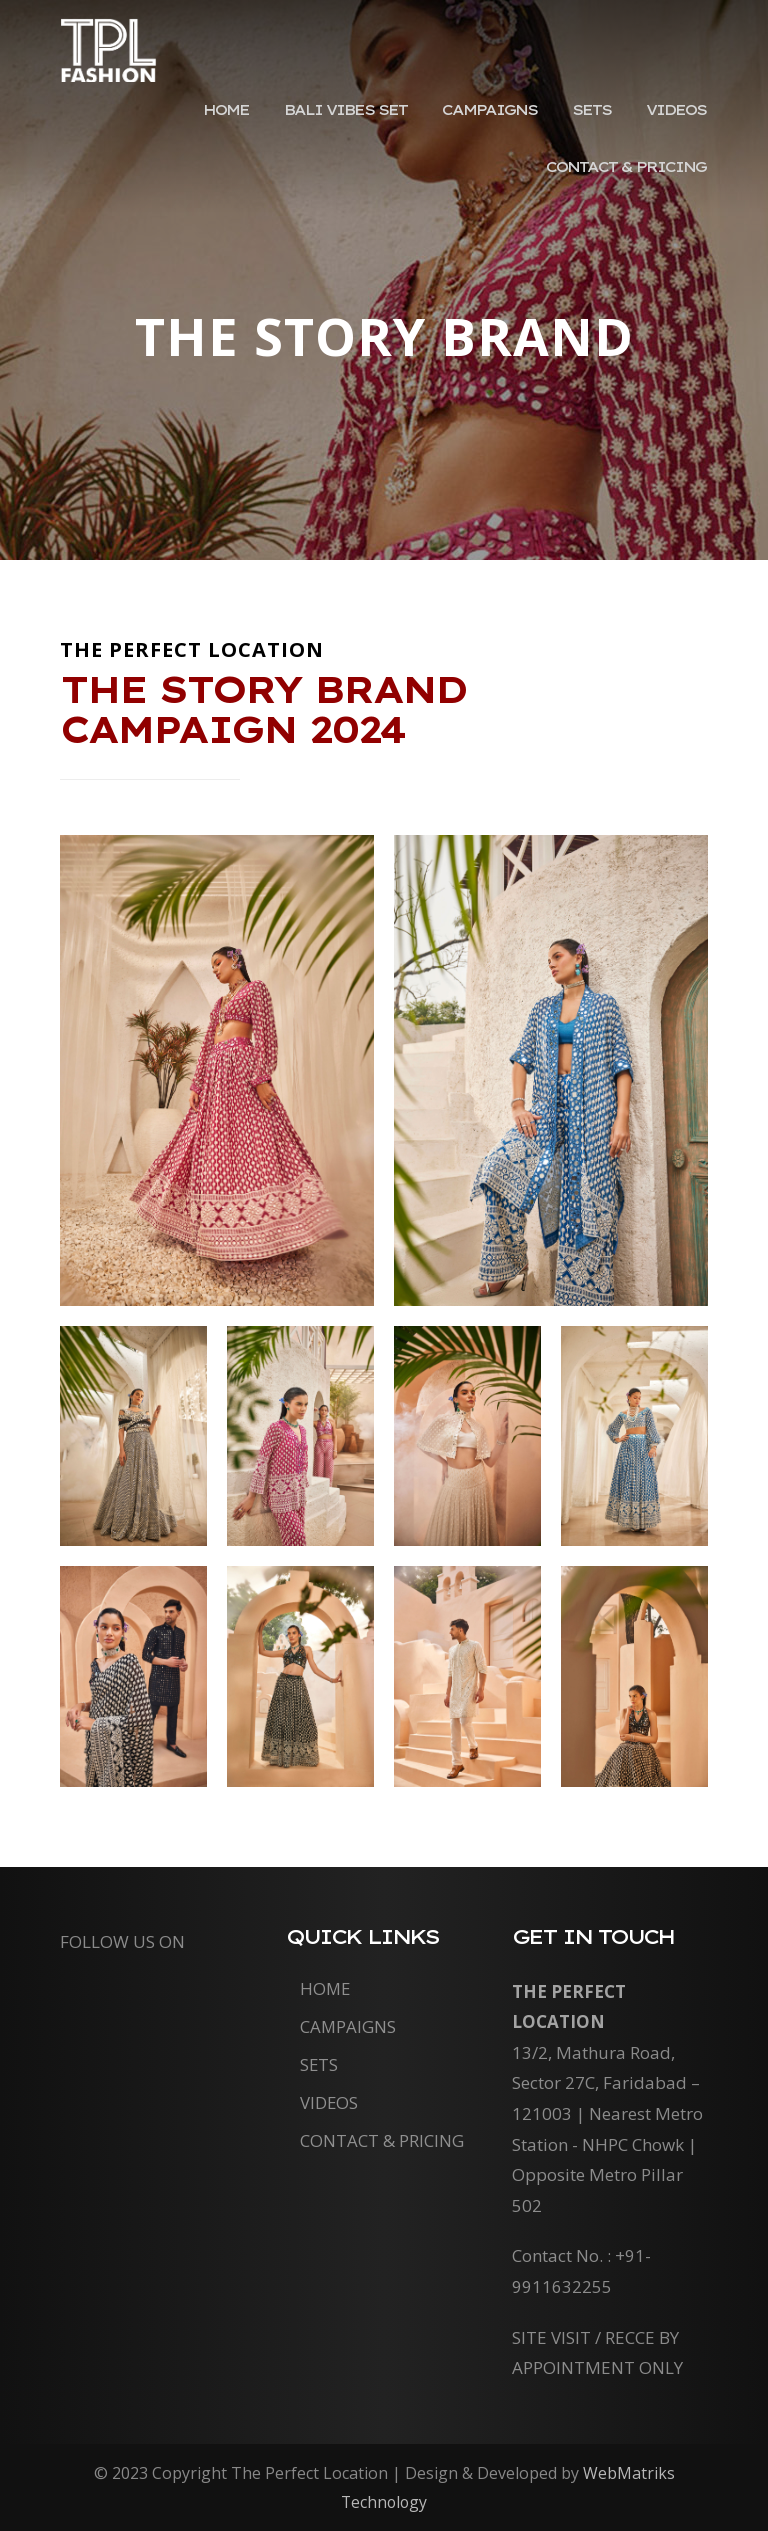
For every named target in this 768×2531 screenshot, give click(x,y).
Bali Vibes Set (369, 129)
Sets (600, 129)
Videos (678, 129)
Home (257, 129)
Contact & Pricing (629, 189)
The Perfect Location (110, 64)
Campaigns (505, 129)
